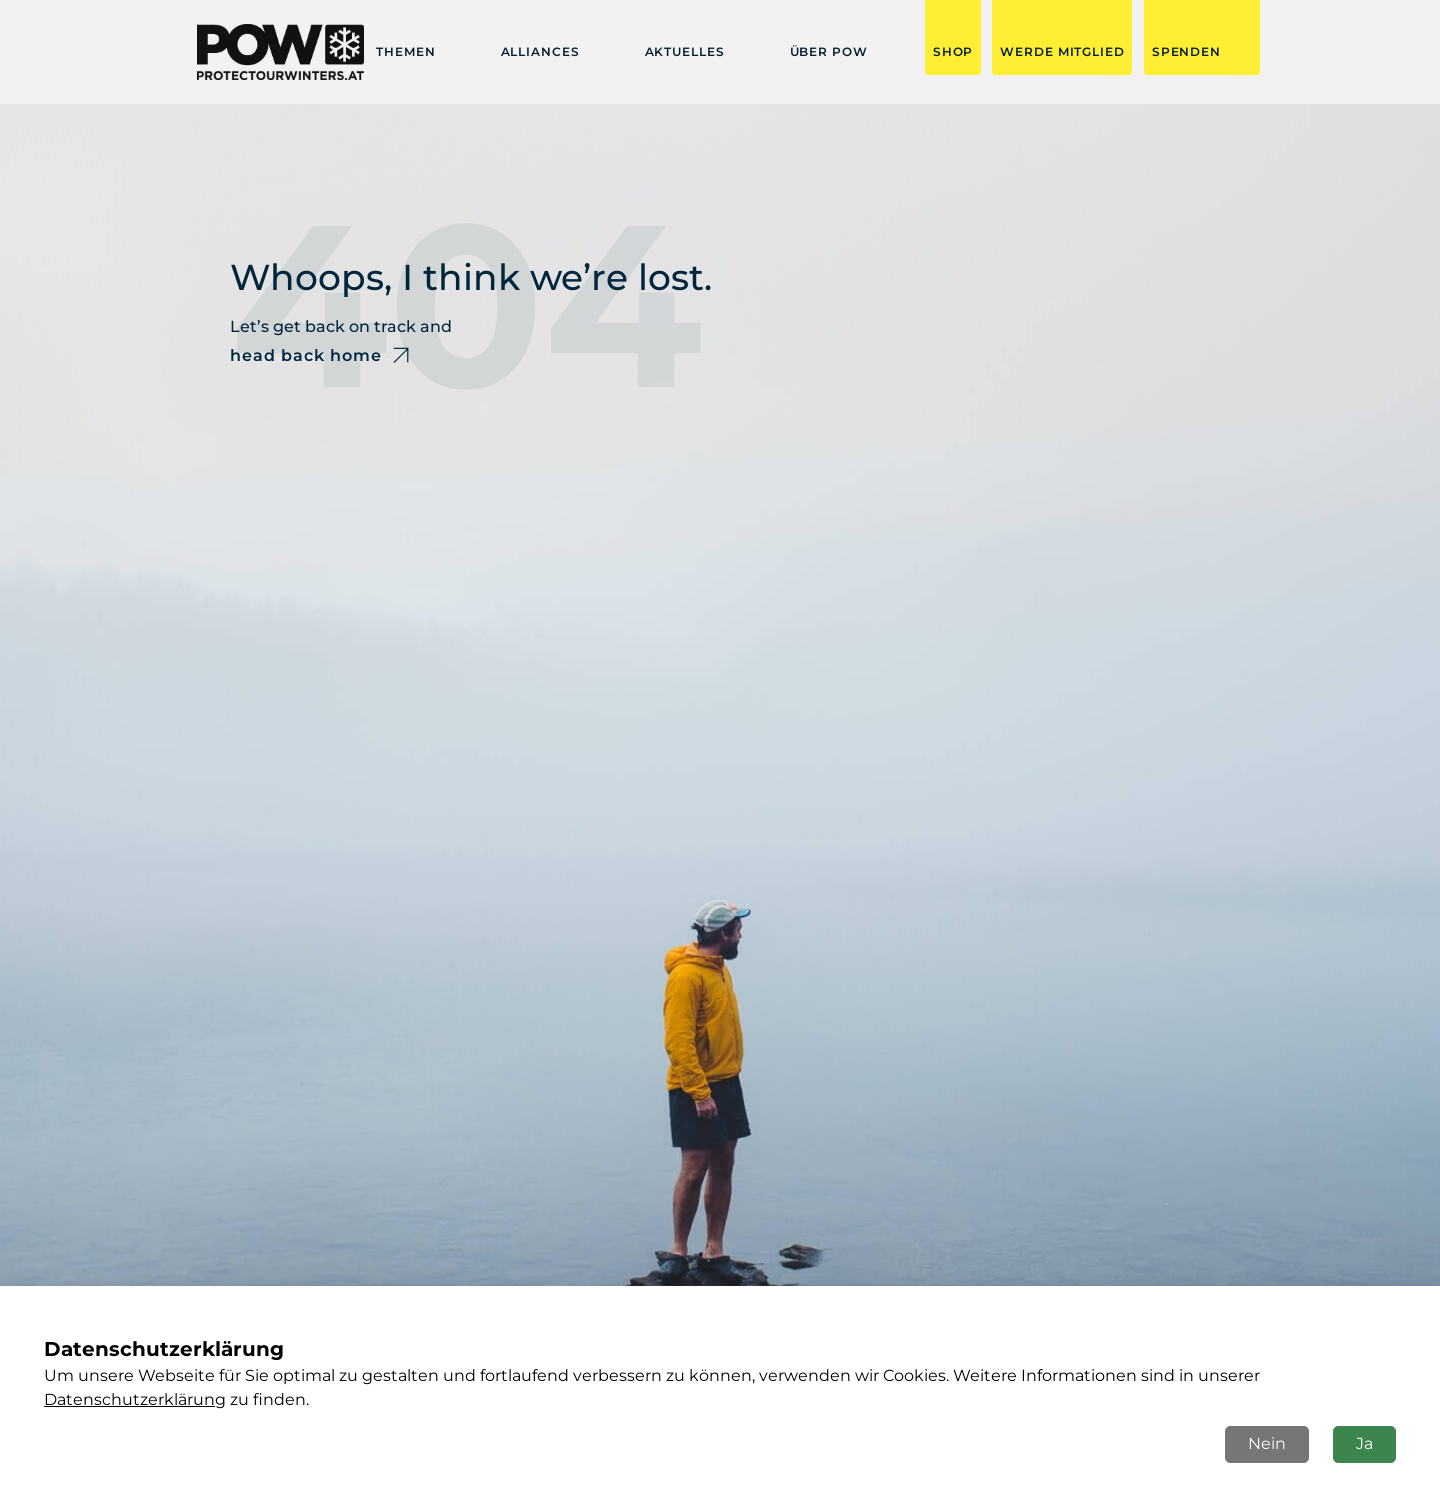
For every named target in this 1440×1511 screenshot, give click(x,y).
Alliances (540, 52)
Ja (1364, 1443)
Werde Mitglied (1062, 52)
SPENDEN (1186, 52)
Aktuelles (685, 52)
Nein (1267, 1443)
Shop (953, 52)
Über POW (829, 52)
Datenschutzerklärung (135, 1399)
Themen (405, 52)
